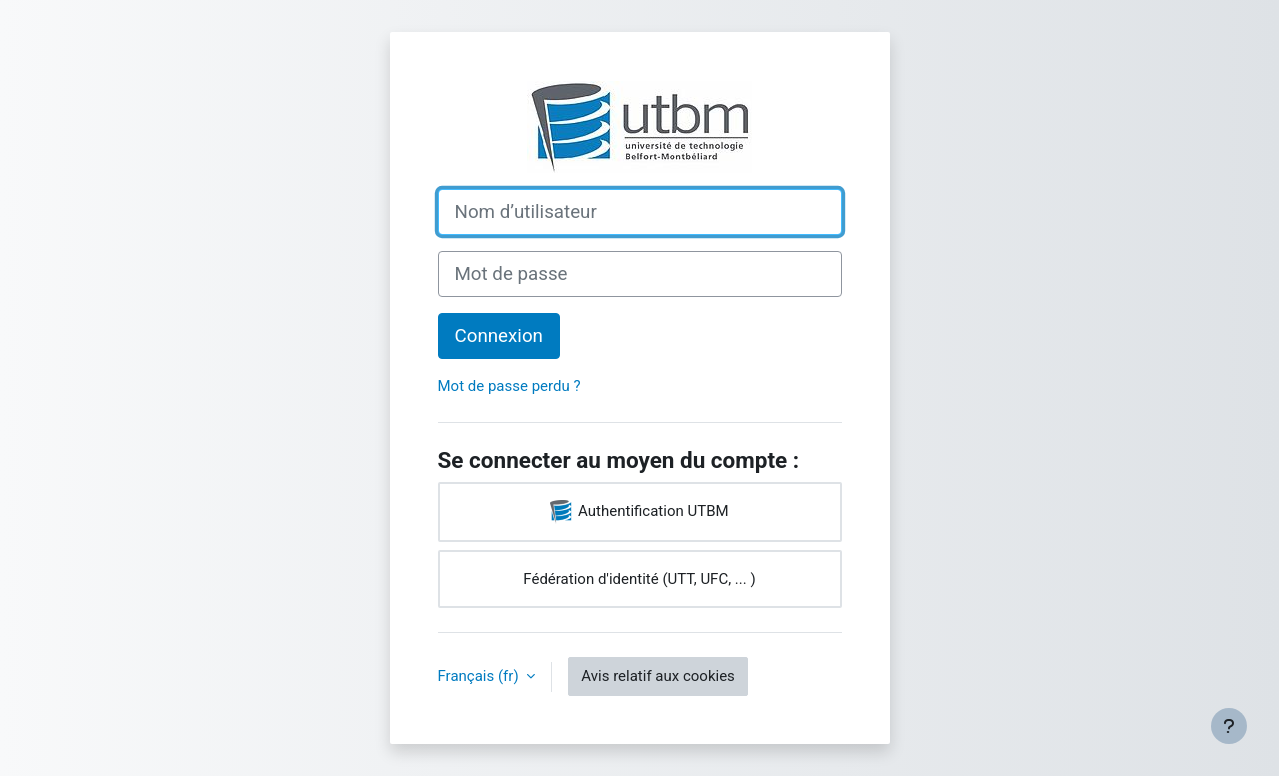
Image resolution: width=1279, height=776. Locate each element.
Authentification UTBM (639, 512)
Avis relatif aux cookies (658, 676)
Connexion (499, 336)
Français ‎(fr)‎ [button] (480, 676)
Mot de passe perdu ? (509, 386)
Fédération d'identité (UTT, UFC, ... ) (639, 579)
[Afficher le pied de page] (1229, 726)
